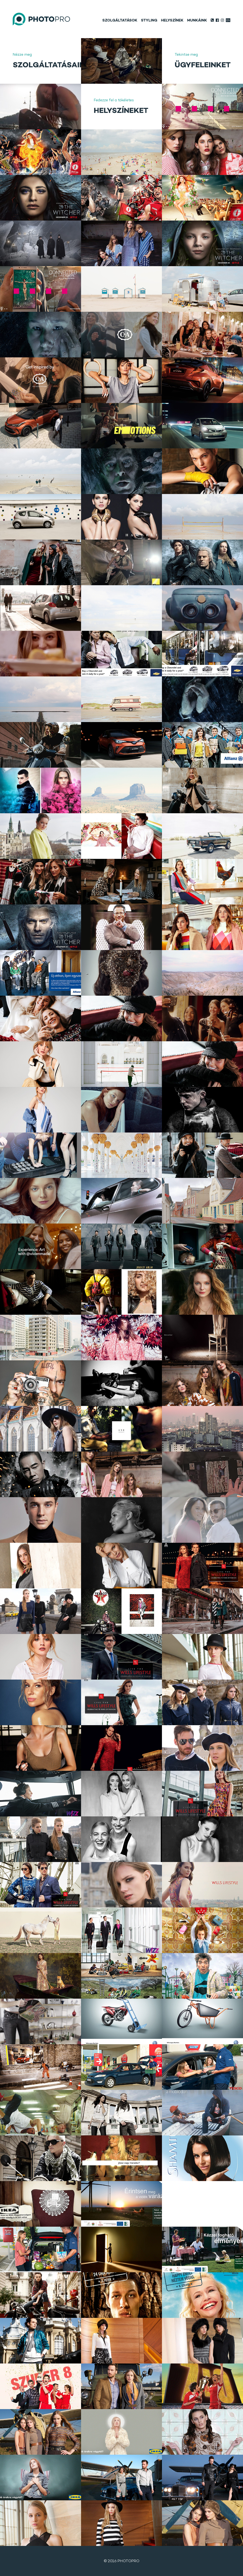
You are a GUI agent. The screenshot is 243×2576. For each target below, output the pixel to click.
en (228, 20)
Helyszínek (172, 20)
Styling (149, 20)
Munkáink (197, 20)
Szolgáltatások (119, 20)
